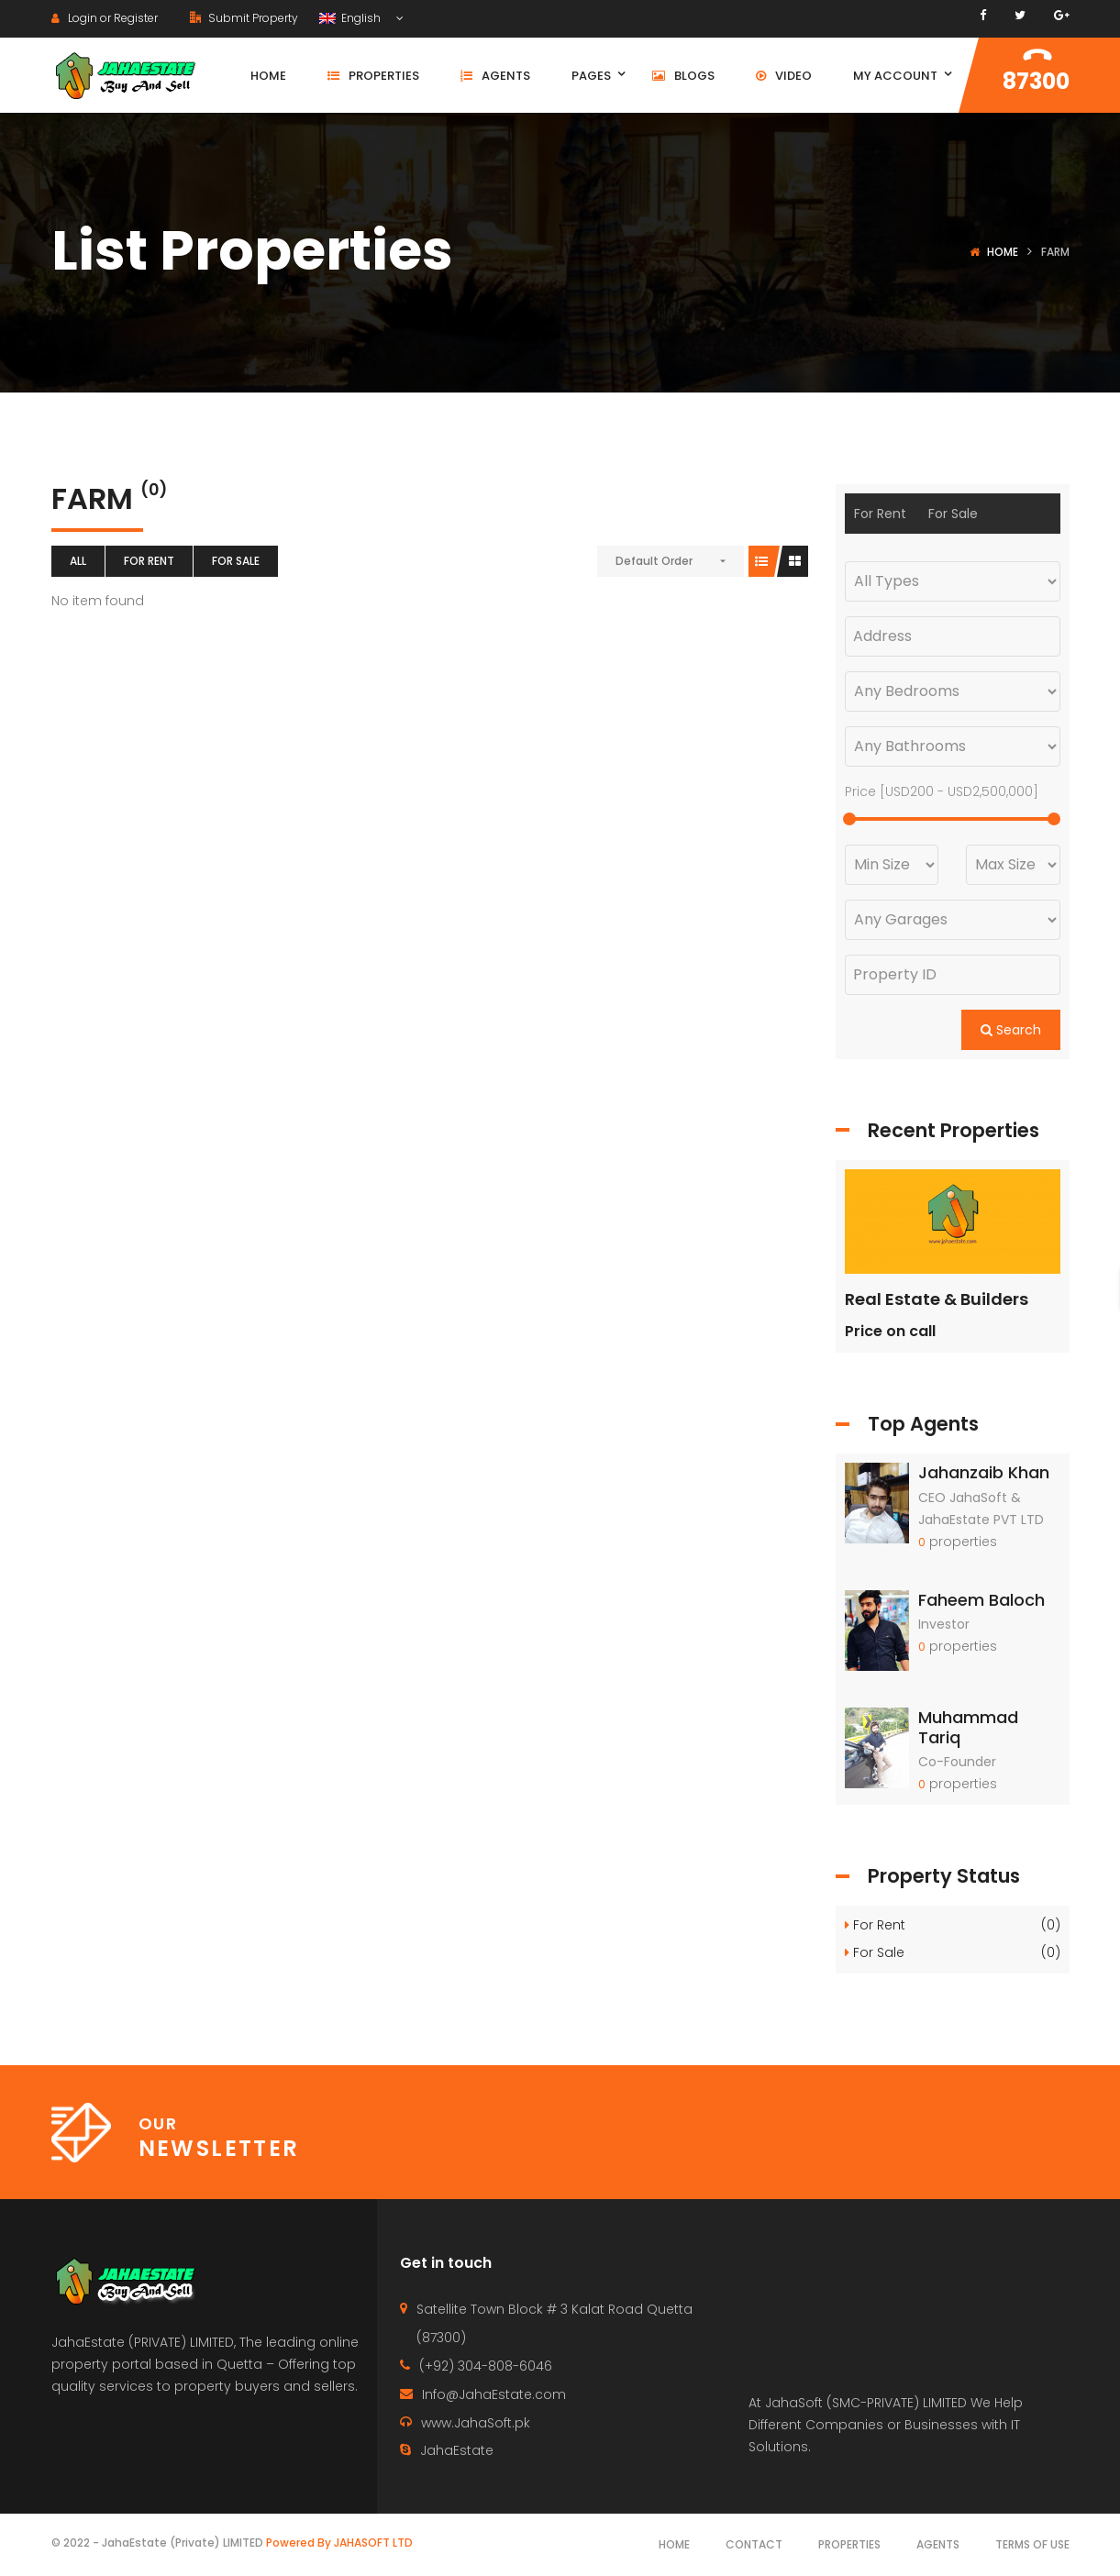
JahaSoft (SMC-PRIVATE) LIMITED (866, 2403)
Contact (754, 2544)
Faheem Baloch (981, 1599)
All (78, 561)
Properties (849, 2544)
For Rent (149, 561)
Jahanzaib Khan (983, 1472)
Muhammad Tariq (968, 1727)
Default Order (654, 561)
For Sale (236, 561)
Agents (937, 2544)
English (351, 18)
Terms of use (1032, 2544)
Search (1011, 1030)
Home (1002, 252)
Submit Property (244, 18)
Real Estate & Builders (936, 1299)
